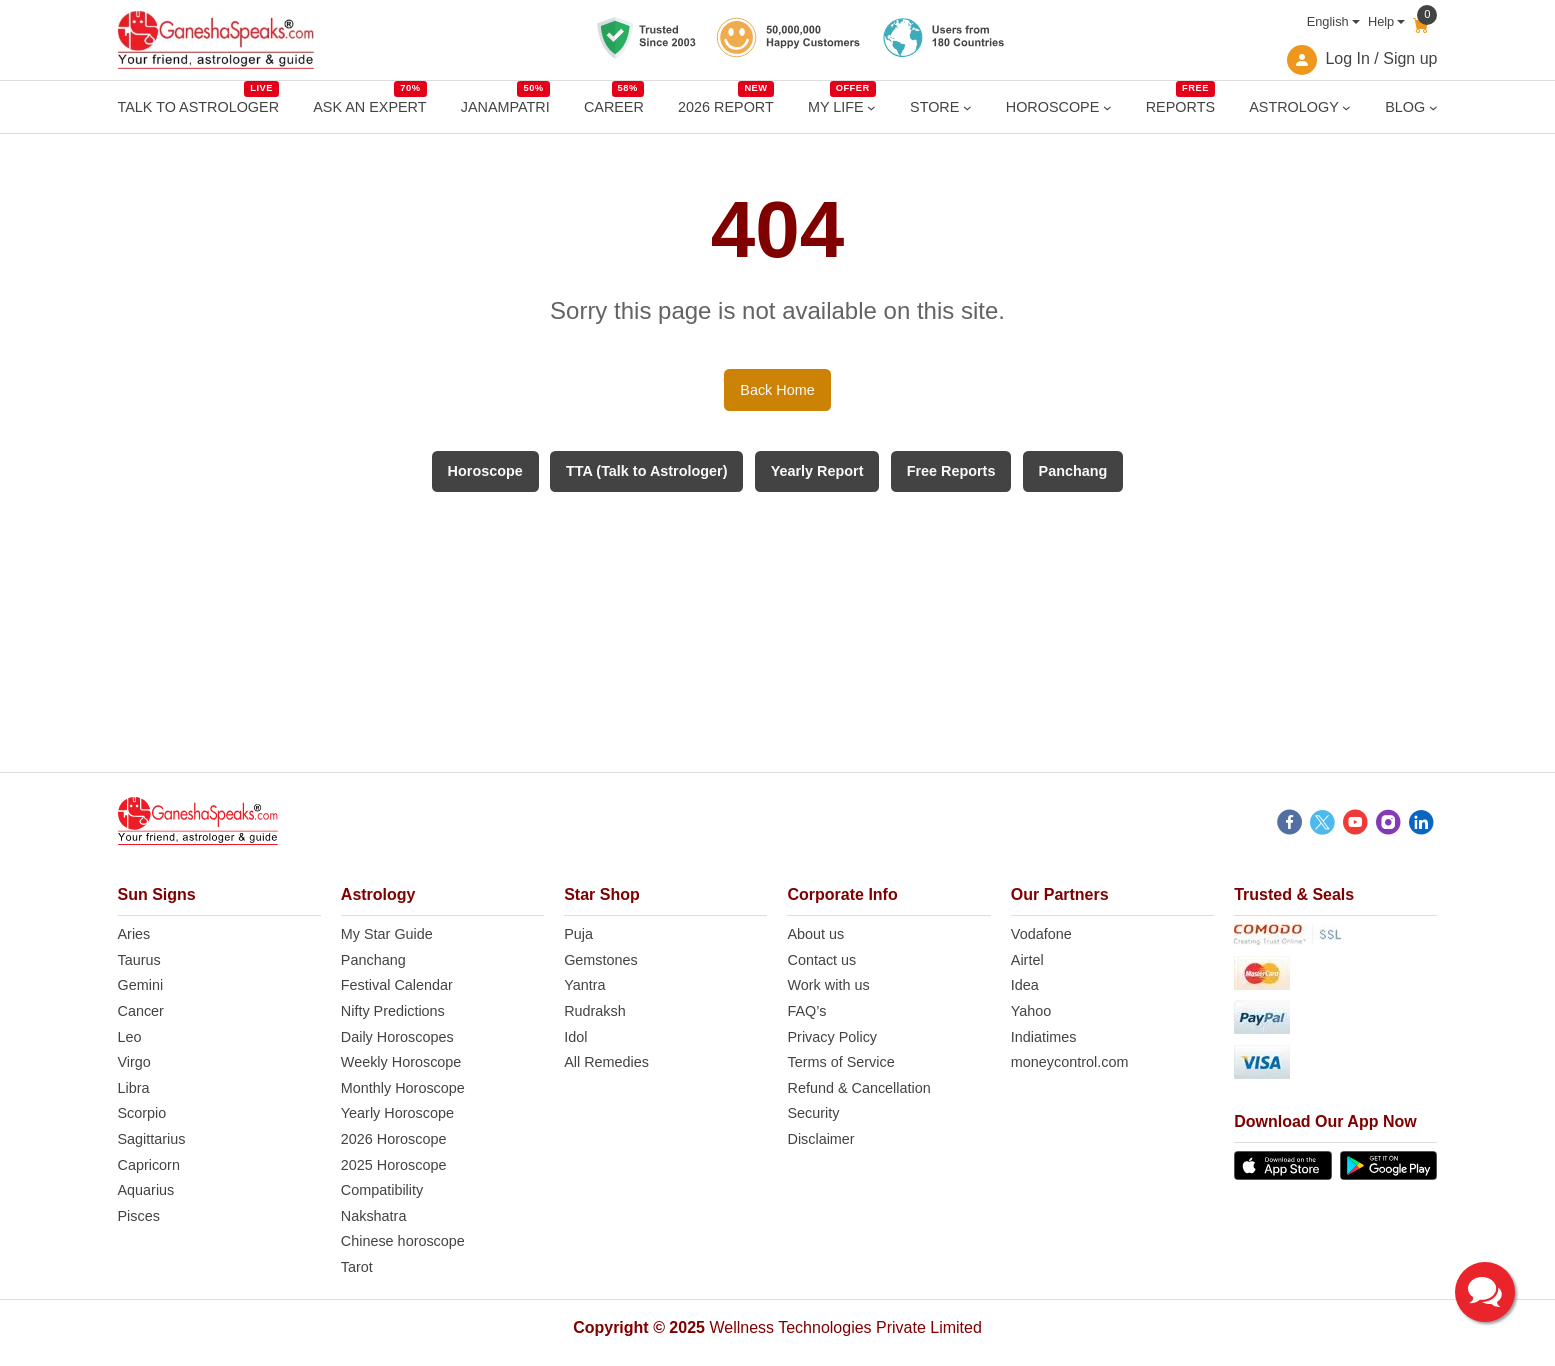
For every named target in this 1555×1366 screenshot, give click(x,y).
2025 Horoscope (394, 1165)
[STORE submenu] (967, 107)
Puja (578, 934)
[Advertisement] (777, 632)
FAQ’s (806, 1011)
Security (813, 1113)
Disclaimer (820, 1139)
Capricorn (149, 1165)
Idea (1025, 985)
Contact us (821, 960)
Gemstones (601, 960)
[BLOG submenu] (1433, 107)
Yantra (584, 985)
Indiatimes (1044, 1037)
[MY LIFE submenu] (871, 107)
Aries (134, 934)
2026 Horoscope (394, 1139)
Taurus (139, 960)
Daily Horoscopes (397, 1037)
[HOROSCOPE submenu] (1107, 107)
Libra (134, 1088)
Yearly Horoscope (397, 1113)
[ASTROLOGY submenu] (1346, 107)
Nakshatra (374, 1216)
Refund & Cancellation (858, 1088)
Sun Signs (157, 894)
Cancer (141, 1011)
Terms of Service (840, 1062)
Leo (130, 1037)
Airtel (1027, 960)
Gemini (141, 985)
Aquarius (146, 1190)
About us (815, 934)
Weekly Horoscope (401, 1062)
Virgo (134, 1062)
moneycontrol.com (1070, 1062)
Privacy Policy (832, 1037)
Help (1381, 21)
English (1328, 21)
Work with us (828, 985)
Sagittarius (152, 1139)
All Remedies (606, 1062)
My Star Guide (387, 934)
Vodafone (1041, 934)
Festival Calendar (397, 985)
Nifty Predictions (393, 1011)
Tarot (357, 1267)
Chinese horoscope (403, 1241)
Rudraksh (595, 1011)
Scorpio (142, 1113)
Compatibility (382, 1190)
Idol (575, 1037)
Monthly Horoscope (403, 1088)
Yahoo (1031, 1011)
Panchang (373, 960)
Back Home (777, 390)
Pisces (139, 1216)
